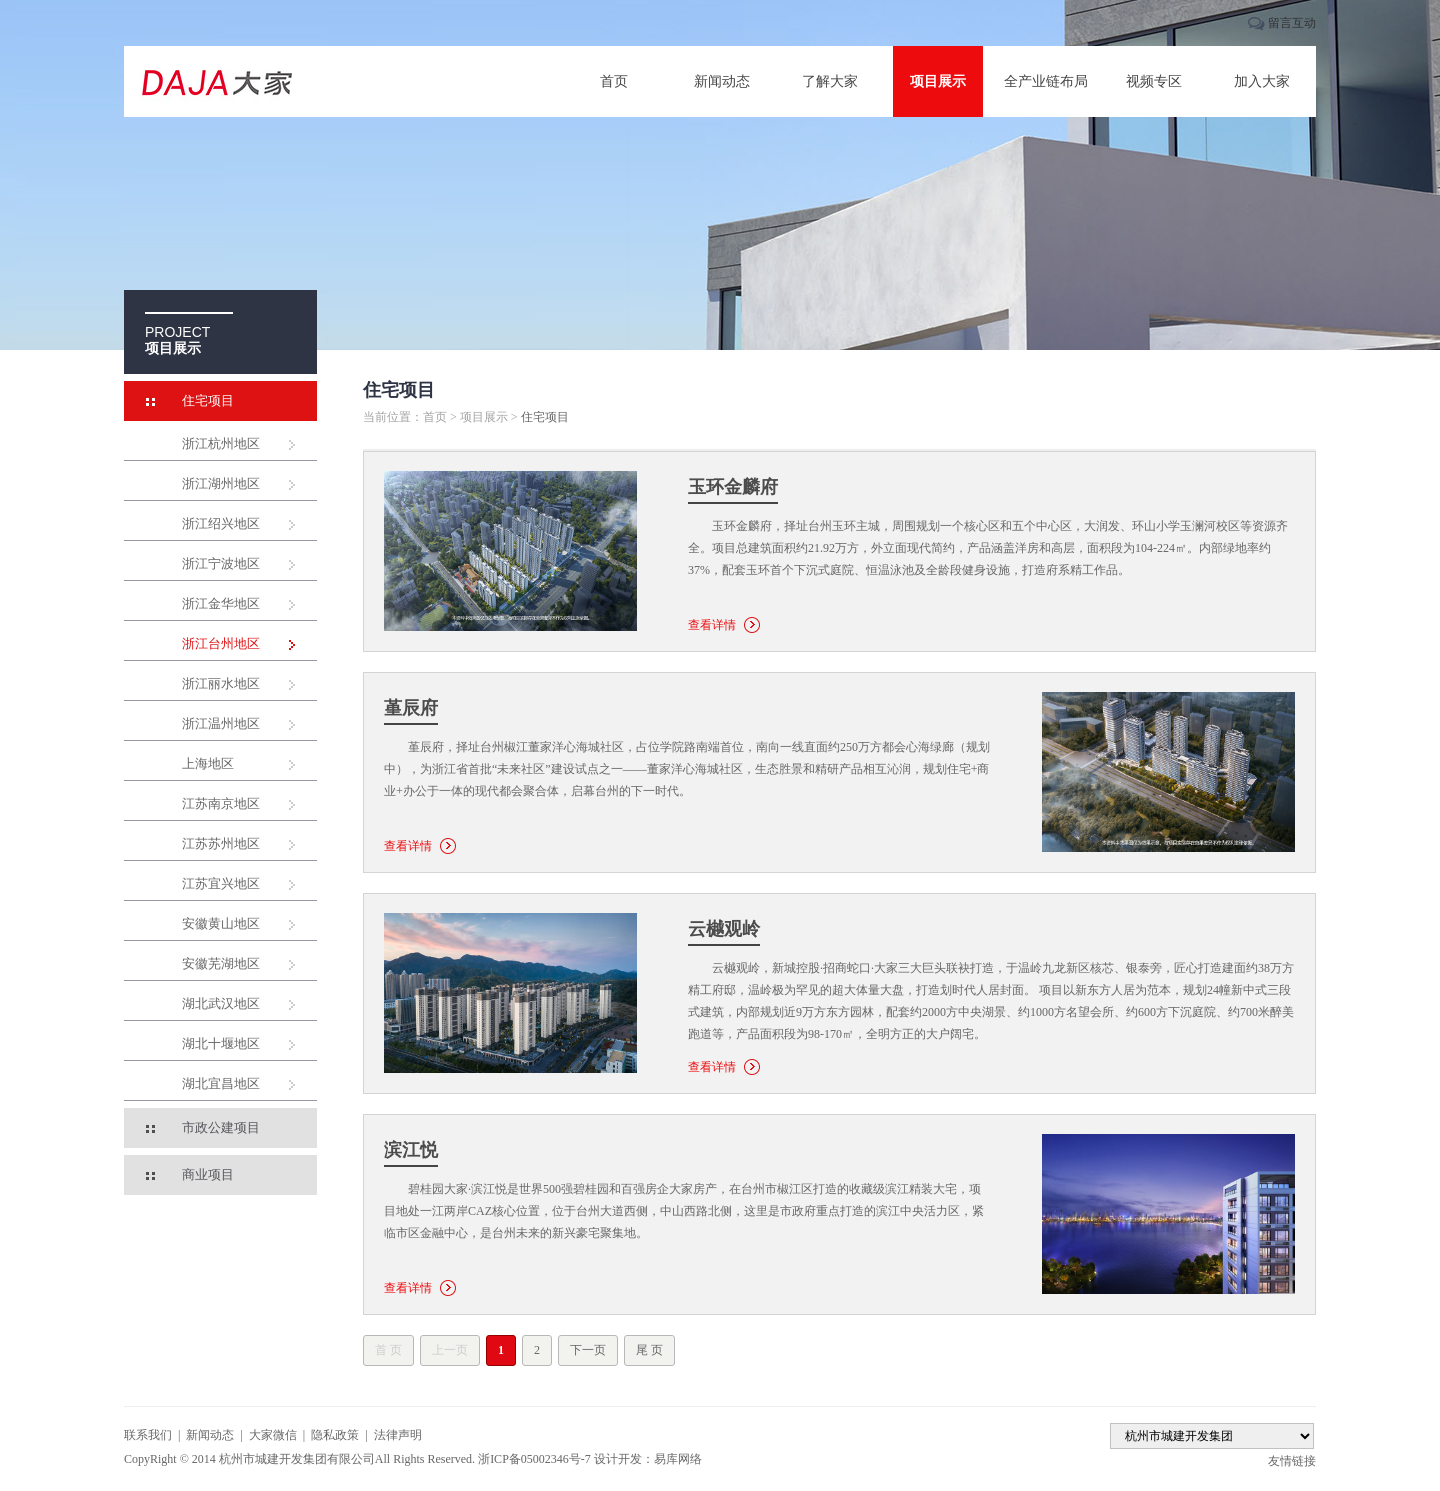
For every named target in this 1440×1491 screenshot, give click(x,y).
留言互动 (1292, 23)
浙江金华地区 (221, 603)
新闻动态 (722, 81)
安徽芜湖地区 (221, 963)
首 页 (388, 1350)
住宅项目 (208, 400)
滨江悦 (411, 1150)
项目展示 (938, 81)
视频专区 (1154, 81)
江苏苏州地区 (221, 843)
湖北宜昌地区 (221, 1083)
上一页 (450, 1350)
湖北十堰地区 (221, 1043)
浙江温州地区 (221, 723)
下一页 (588, 1350)
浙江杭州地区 (221, 443)
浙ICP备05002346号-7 (534, 1459)
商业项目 (208, 1174)
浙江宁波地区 (221, 563)
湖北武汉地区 (221, 1003)
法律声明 (398, 1435)
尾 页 (649, 1350)
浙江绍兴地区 (221, 523)
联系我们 (148, 1435)
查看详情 (712, 625)
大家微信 (273, 1435)
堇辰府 (411, 708)
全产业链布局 (1046, 81)
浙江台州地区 (221, 643)
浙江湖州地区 (221, 483)
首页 (614, 81)
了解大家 (830, 81)
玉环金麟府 (733, 487)
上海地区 (208, 763)
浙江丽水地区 (221, 683)
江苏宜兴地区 (221, 883)
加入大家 (1262, 81)
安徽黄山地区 (221, 923)
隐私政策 (335, 1435)
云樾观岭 (724, 929)
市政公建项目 (221, 1127)
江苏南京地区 (221, 803)
